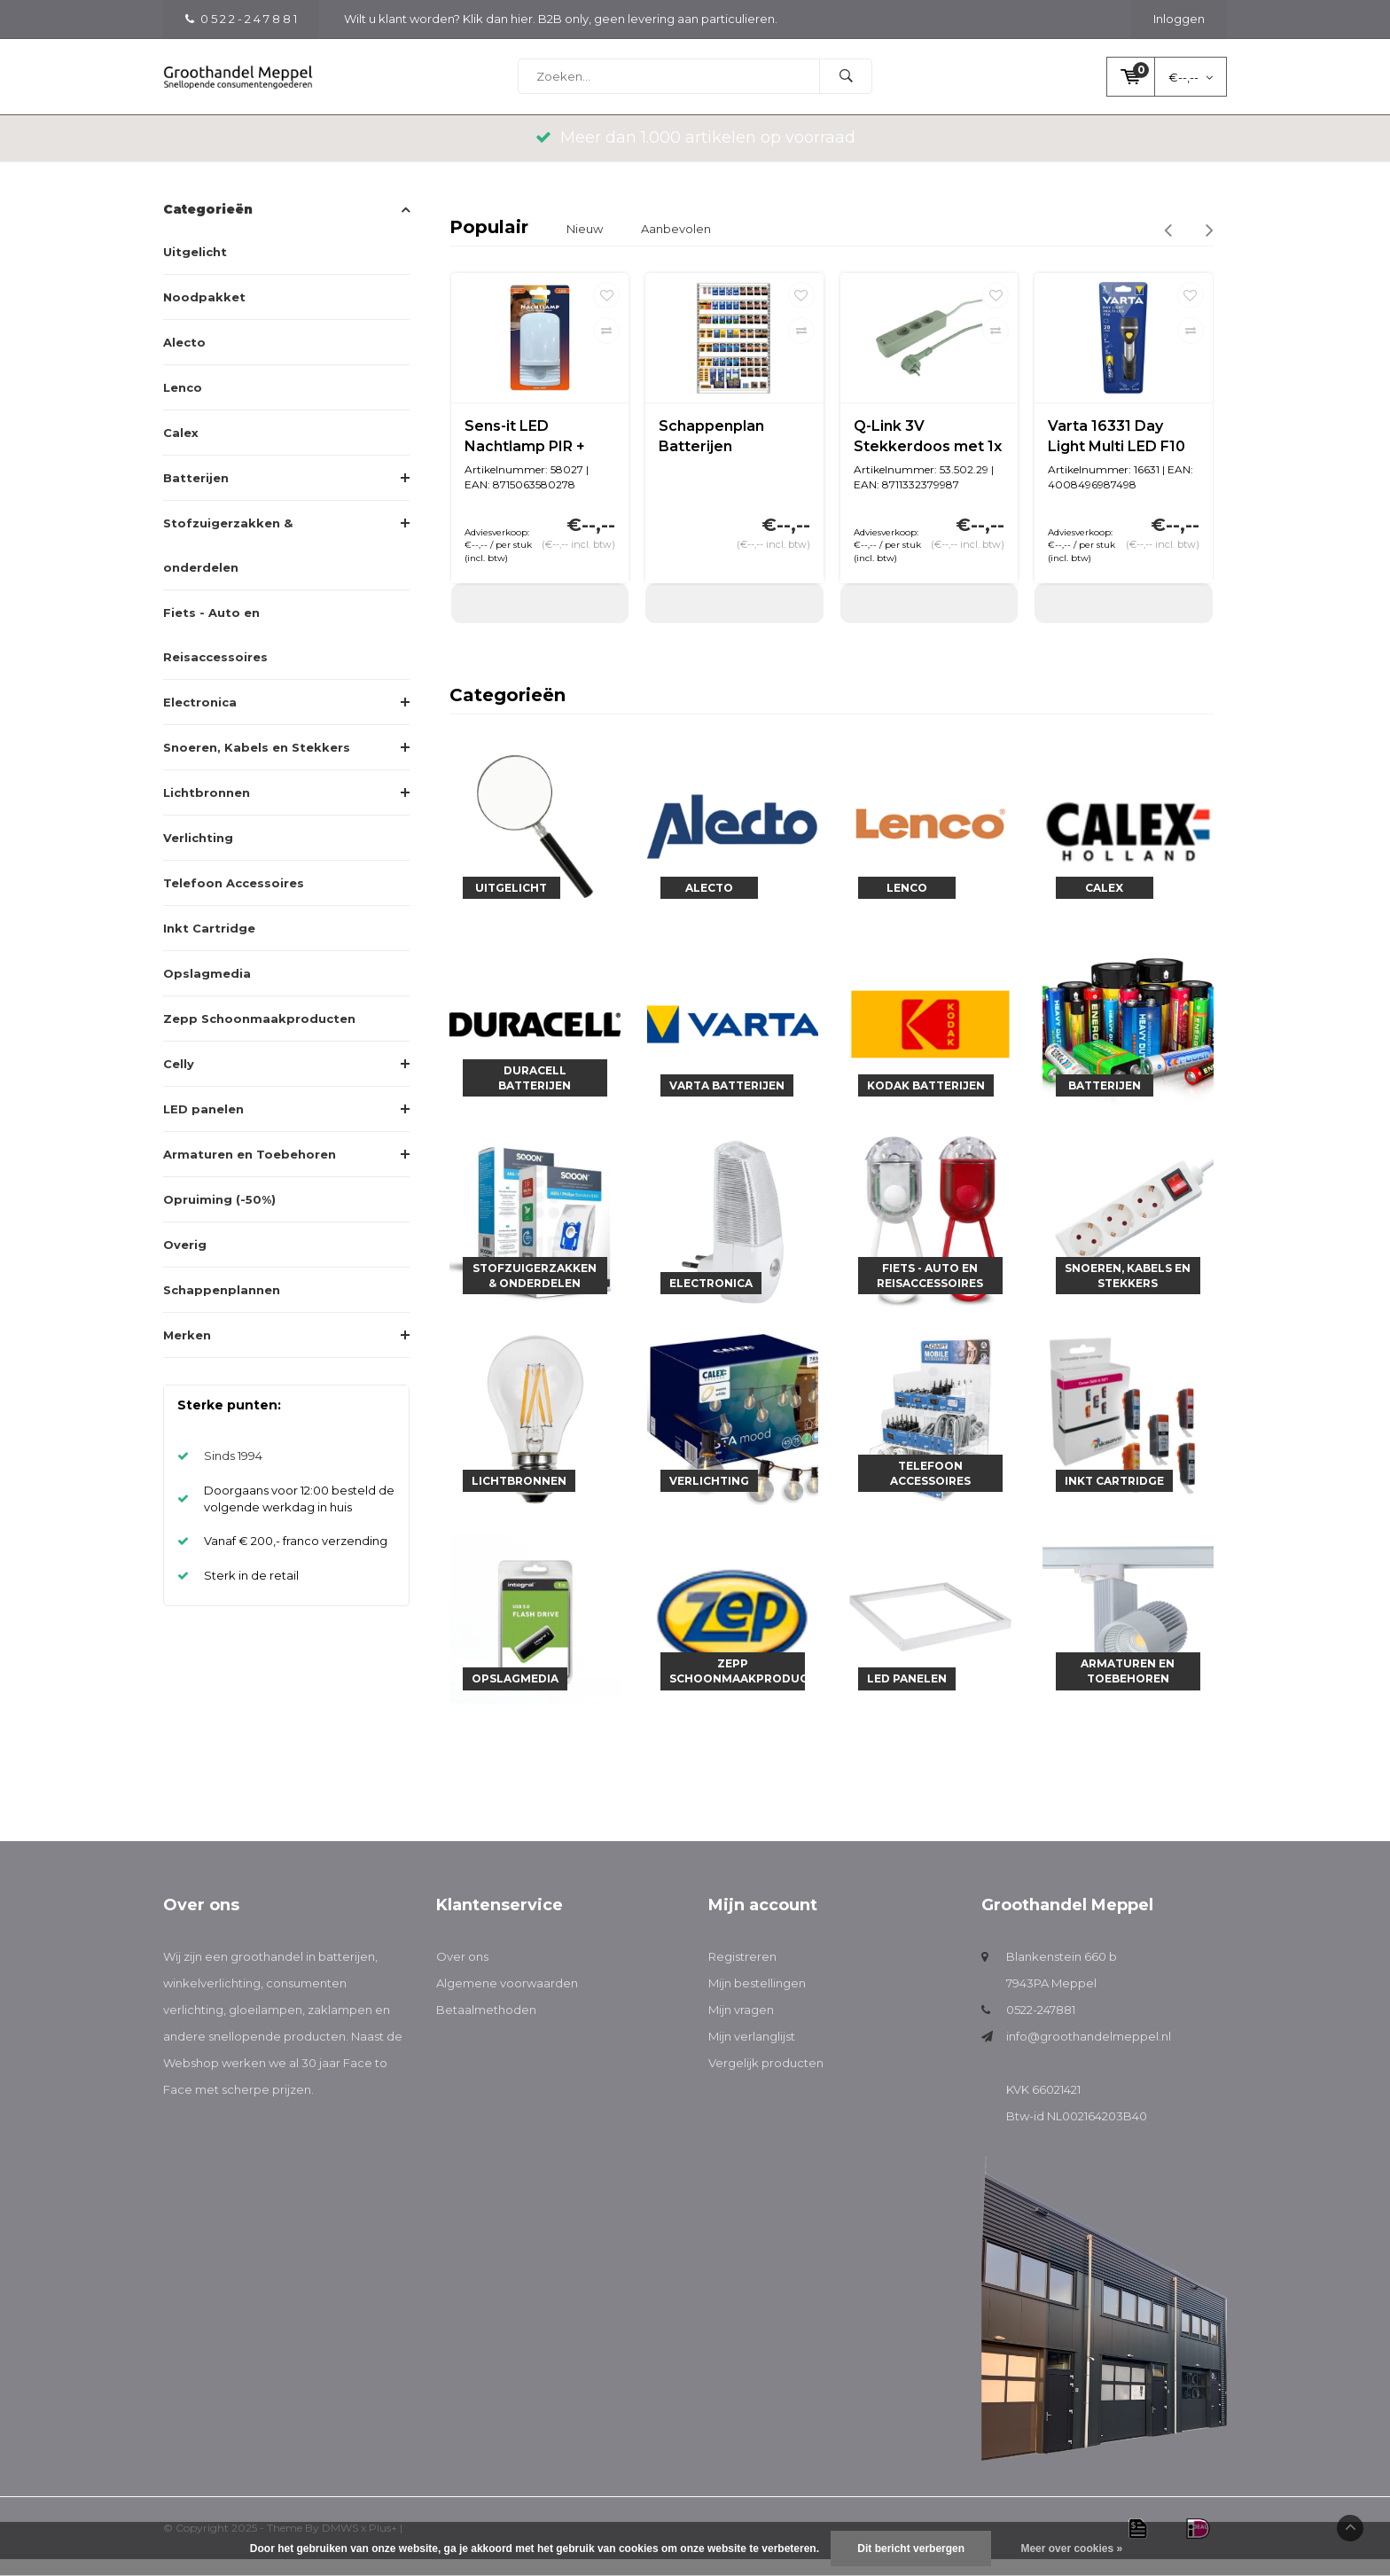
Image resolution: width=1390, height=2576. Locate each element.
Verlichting (198, 854)
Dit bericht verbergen (910, 2548)
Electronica (200, 719)
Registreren (742, 1974)
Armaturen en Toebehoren (249, 1171)
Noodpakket (204, 314)
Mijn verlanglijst (751, 2054)
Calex (181, 449)
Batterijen (196, 495)
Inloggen (1179, 19)
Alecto (184, 359)
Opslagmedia (207, 990)
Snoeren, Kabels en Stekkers (256, 764)
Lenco (182, 404)
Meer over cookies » (1071, 2548)
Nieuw (584, 245)
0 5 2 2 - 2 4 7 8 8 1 (241, 19)
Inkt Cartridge (209, 945)
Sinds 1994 (233, 1473)
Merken (187, 1352)
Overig (185, 1261)
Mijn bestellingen (757, 2001)
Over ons (462, 1974)
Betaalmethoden (486, 2027)
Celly (178, 1080)
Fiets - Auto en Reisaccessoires (215, 651)
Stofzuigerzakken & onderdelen (228, 562)
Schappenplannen (221, 1307)
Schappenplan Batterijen (711, 453)
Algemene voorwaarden (507, 2001)
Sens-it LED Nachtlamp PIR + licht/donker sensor (536, 455)
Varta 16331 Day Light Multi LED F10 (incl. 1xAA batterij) (1116, 455)
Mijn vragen (741, 2027)
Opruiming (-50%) (219, 1216)
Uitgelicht (195, 269)
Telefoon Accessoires (233, 900)
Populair (488, 243)
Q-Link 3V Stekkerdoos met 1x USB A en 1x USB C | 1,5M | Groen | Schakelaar (928, 455)
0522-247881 (1040, 2027)
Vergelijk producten (766, 2080)
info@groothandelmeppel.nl (1088, 2054)
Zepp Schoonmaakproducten (259, 1035)
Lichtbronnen (206, 809)
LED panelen (203, 1126)
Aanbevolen (676, 245)
